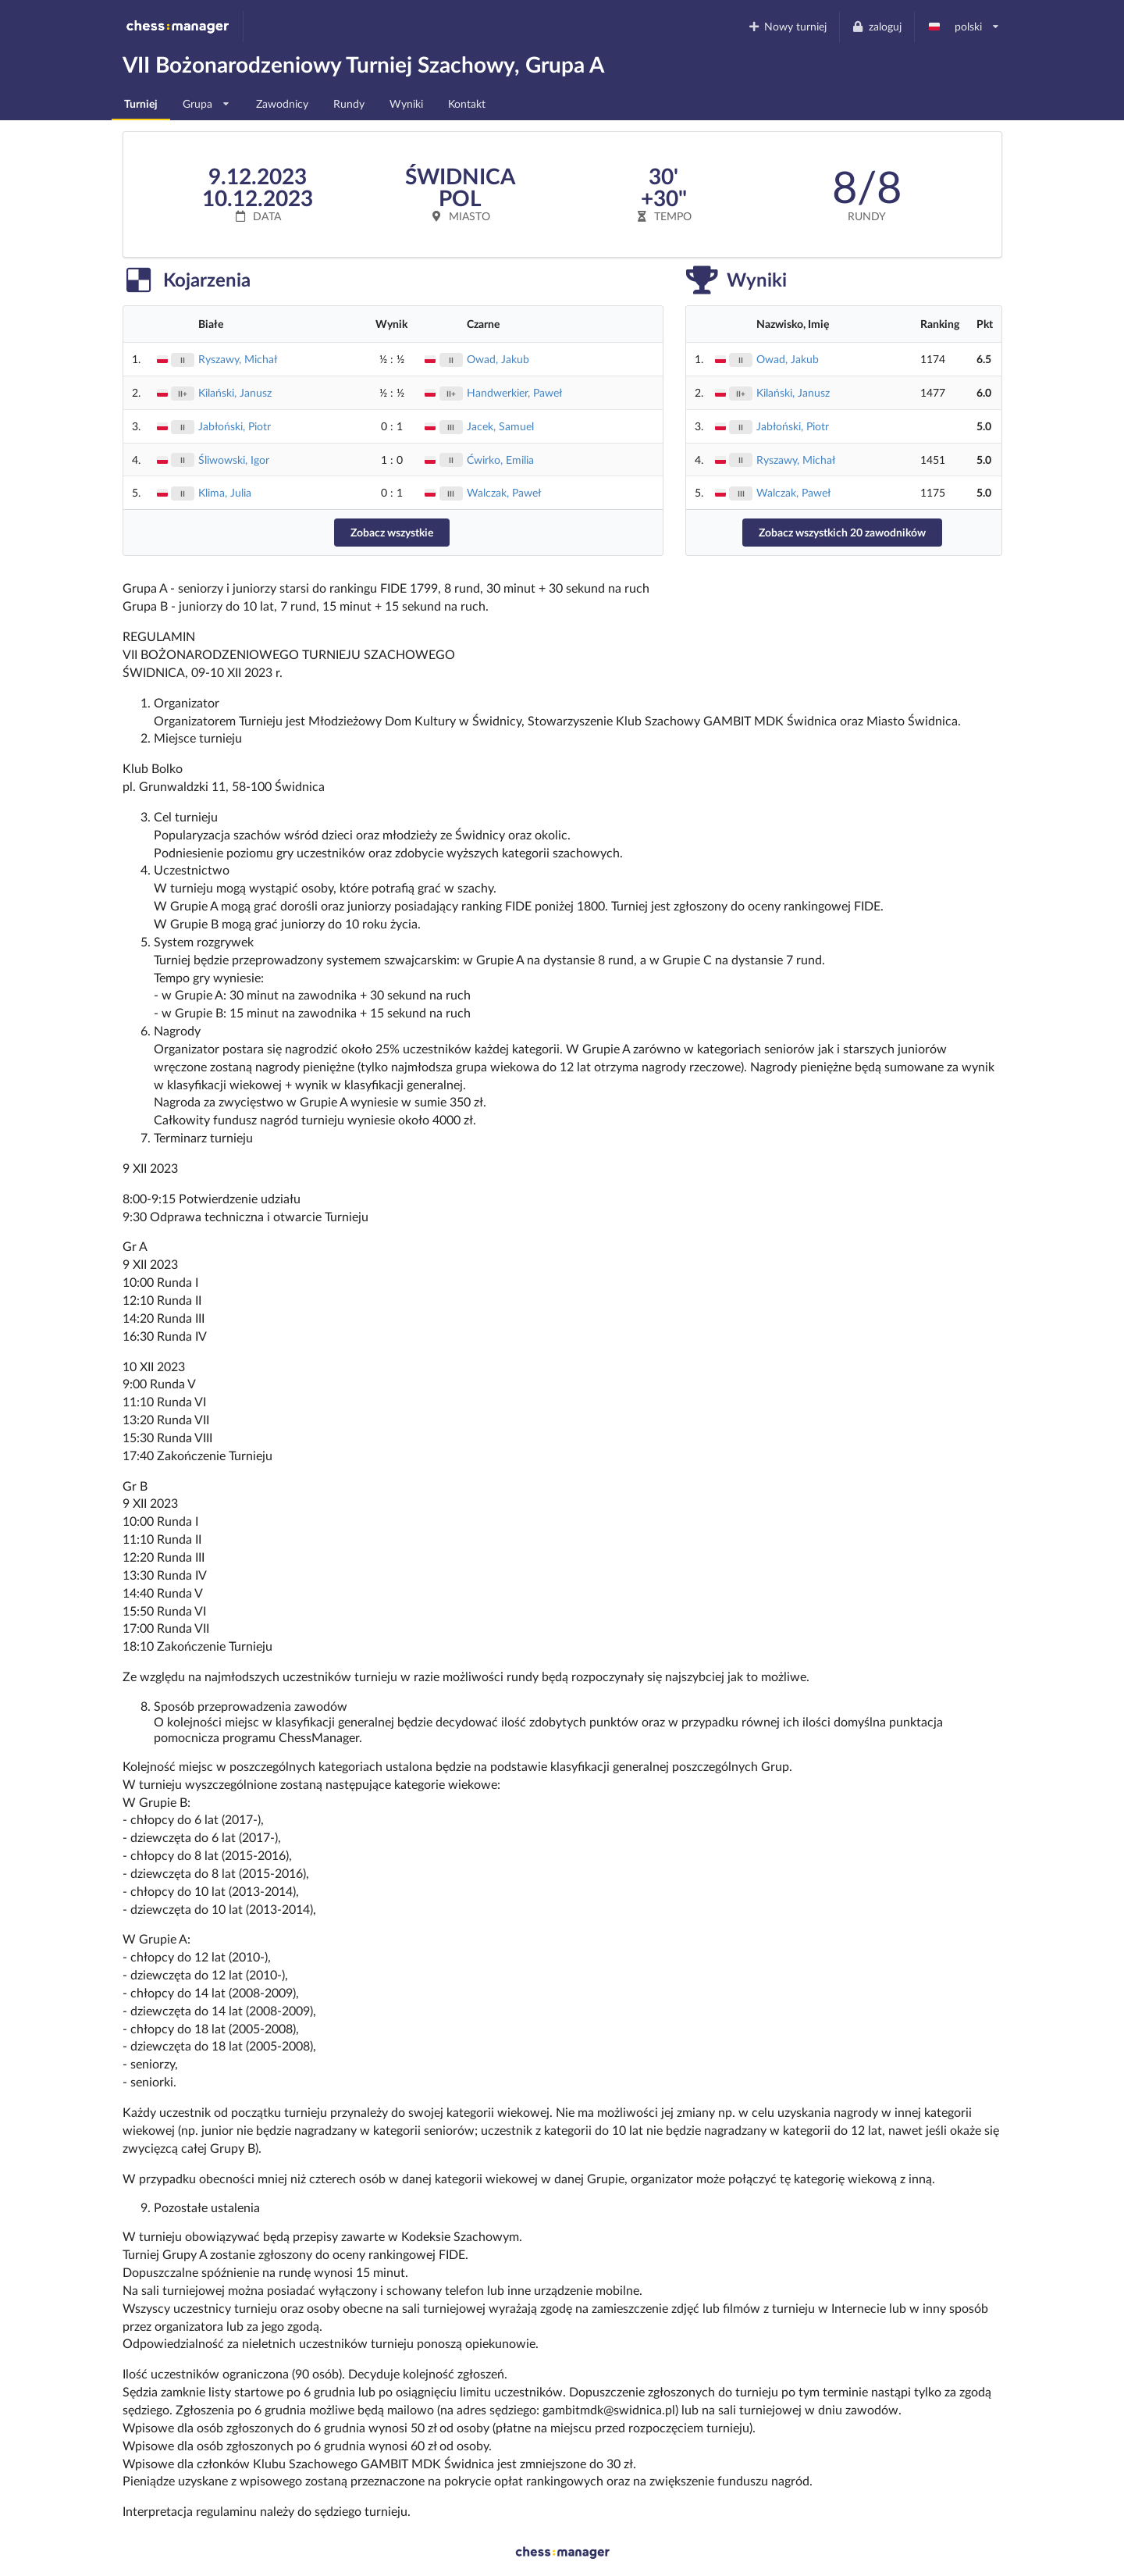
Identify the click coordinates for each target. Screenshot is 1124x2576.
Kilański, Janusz (235, 392)
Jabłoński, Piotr (234, 426)
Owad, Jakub (498, 358)
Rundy (349, 103)
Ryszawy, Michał (237, 358)
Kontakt (467, 103)
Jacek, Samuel (500, 426)
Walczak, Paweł (504, 492)
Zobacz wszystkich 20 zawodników (842, 532)
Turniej (141, 103)
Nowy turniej (787, 26)
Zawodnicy (282, 103)
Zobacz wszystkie (391, 532)
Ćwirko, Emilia (500, 459)
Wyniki (406, 103)
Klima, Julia (224, 492)
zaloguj (877, 26)
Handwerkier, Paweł (514, 392)
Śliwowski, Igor (233, 459)
